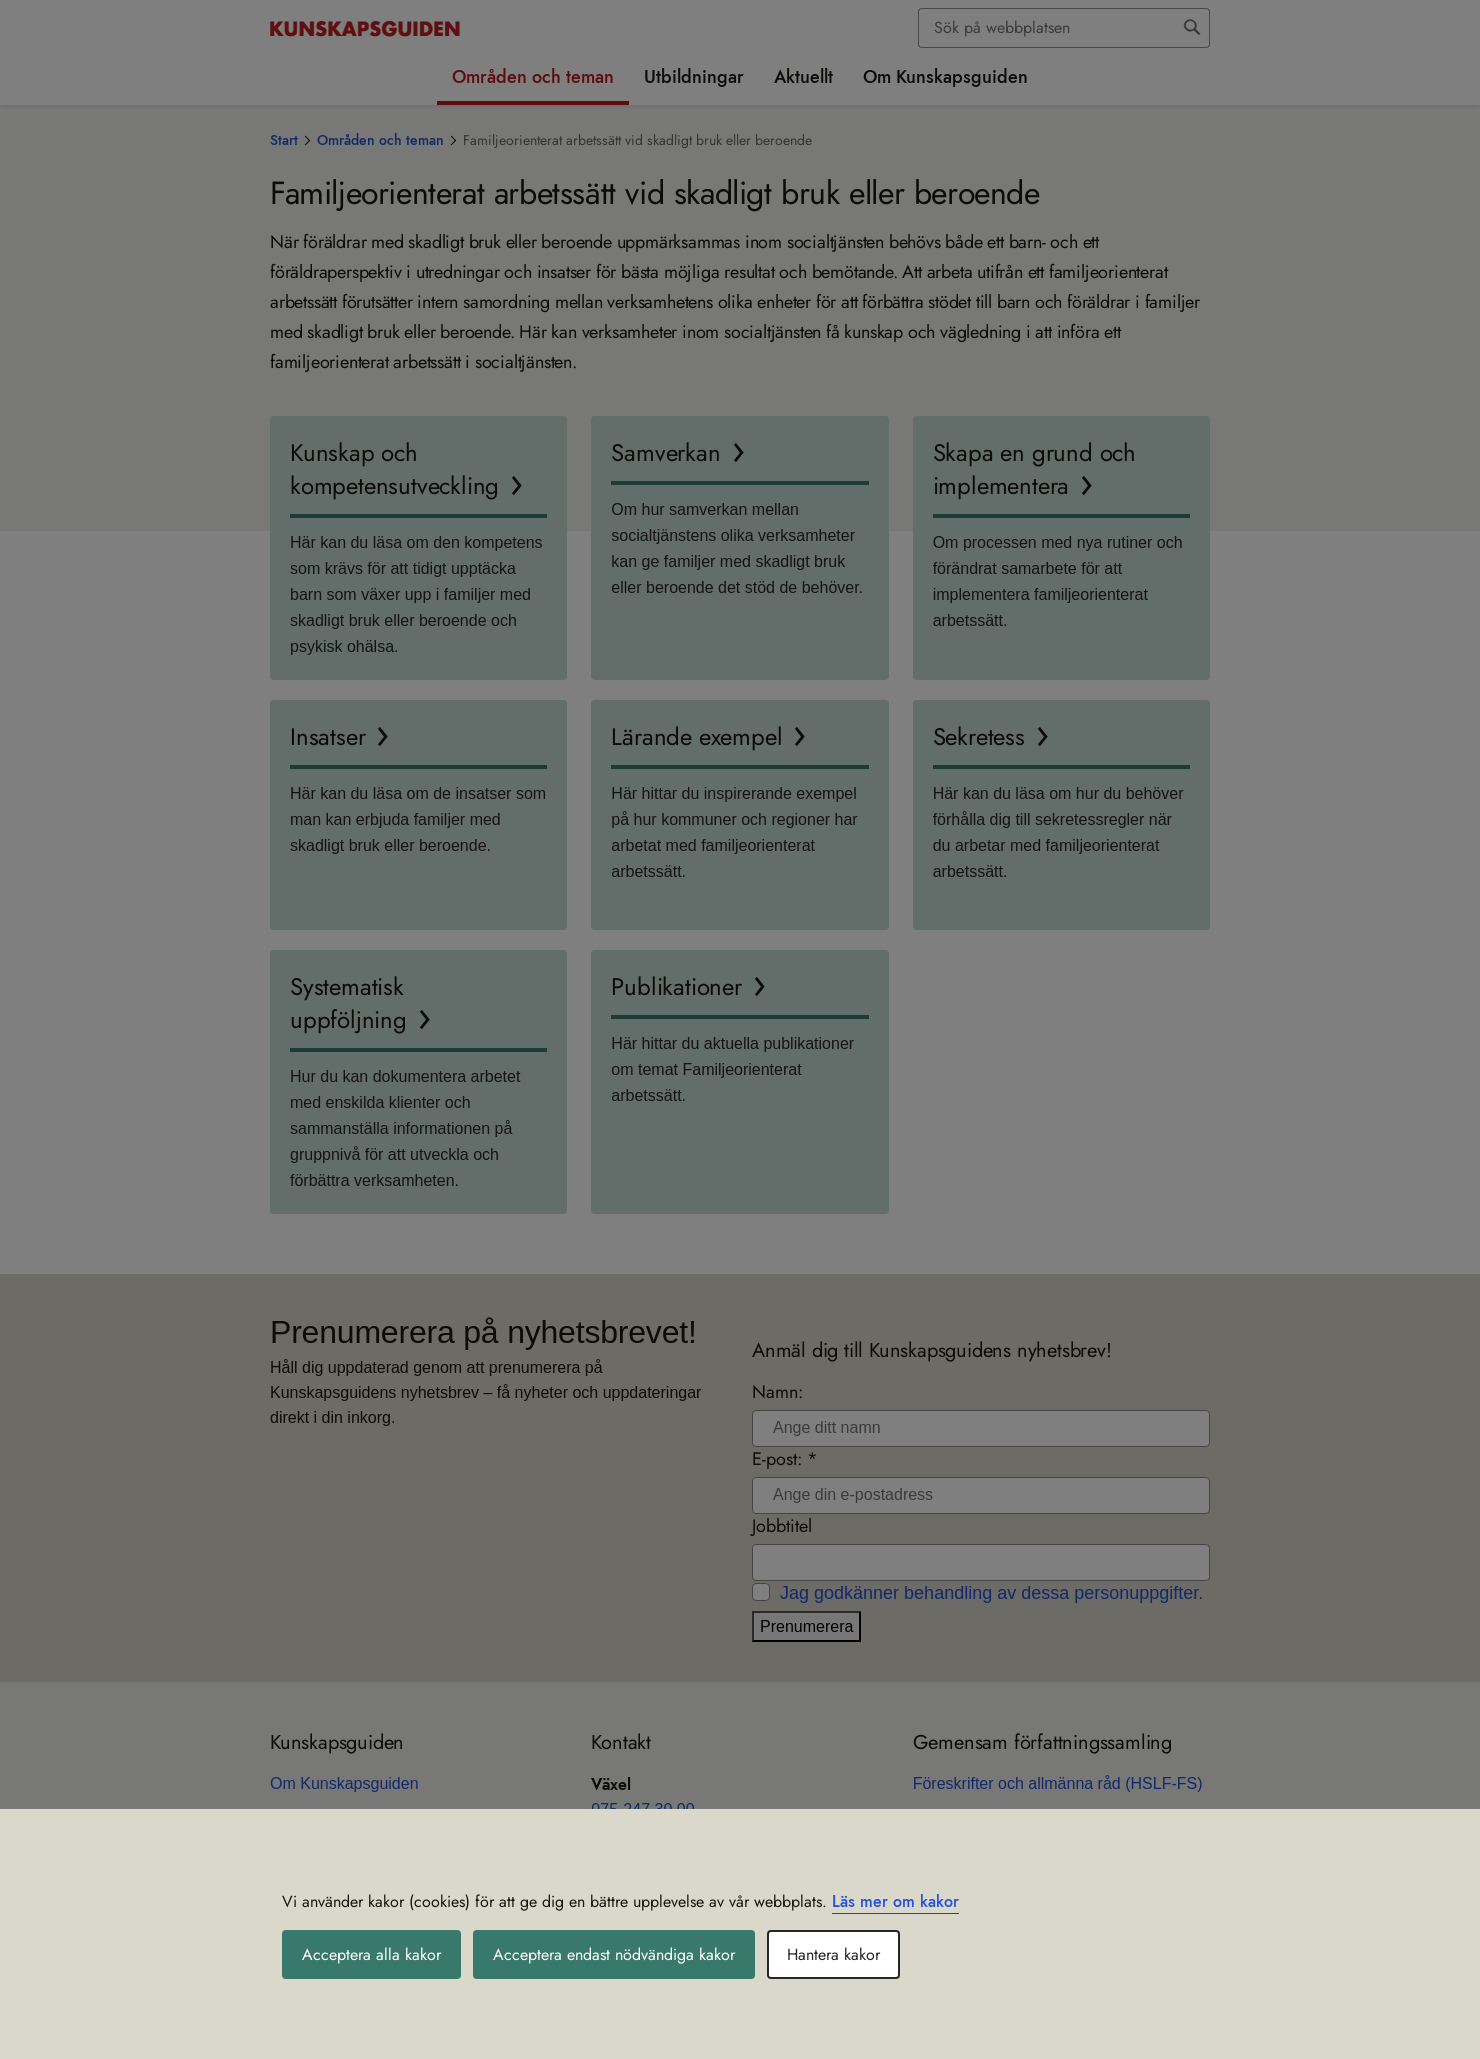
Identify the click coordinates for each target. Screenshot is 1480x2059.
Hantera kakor (833, 1954)
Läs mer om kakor (895, 1901)
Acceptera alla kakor (371, 1954)
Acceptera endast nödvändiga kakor (614, 1954)
